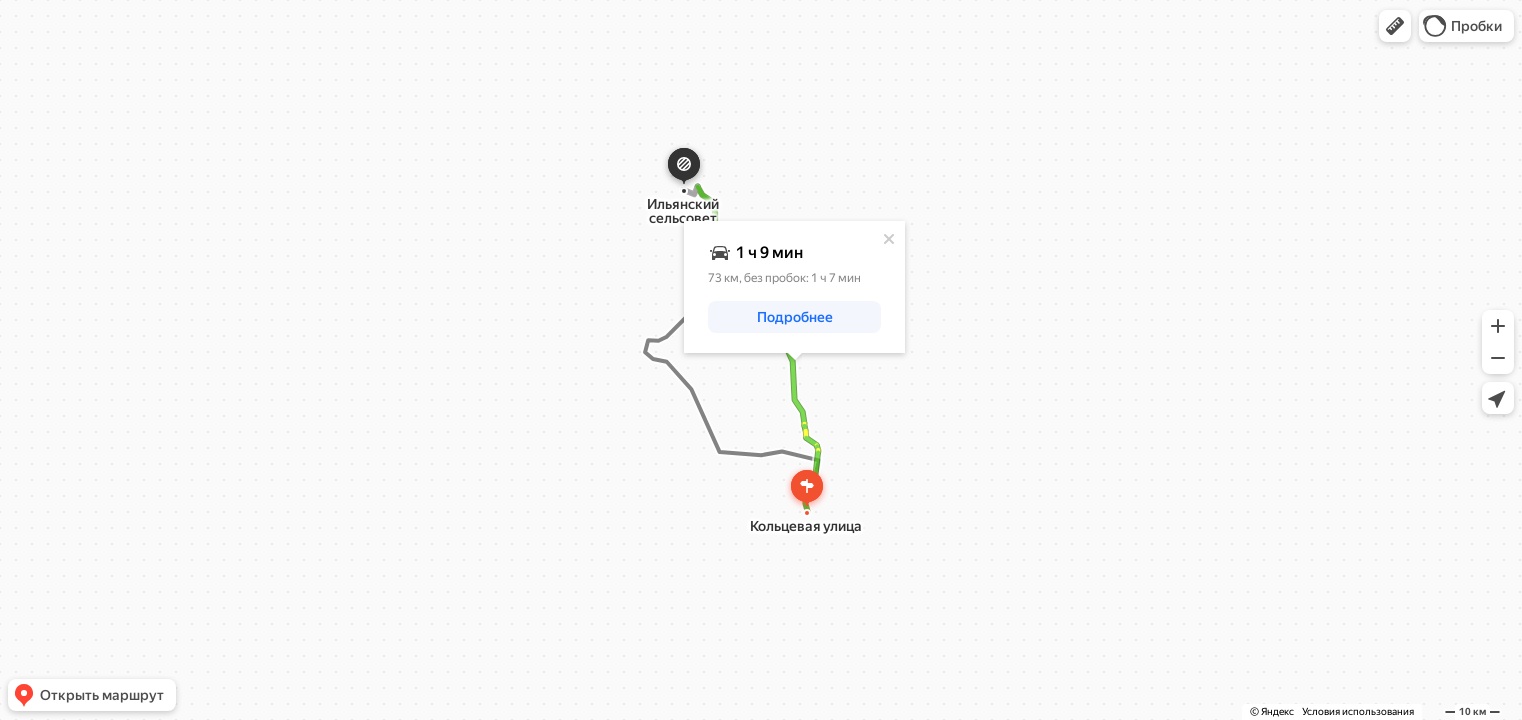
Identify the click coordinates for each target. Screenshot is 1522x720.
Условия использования (1358, 711)
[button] (1395, 26)
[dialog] (794, 287)
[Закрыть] (889, 239)
